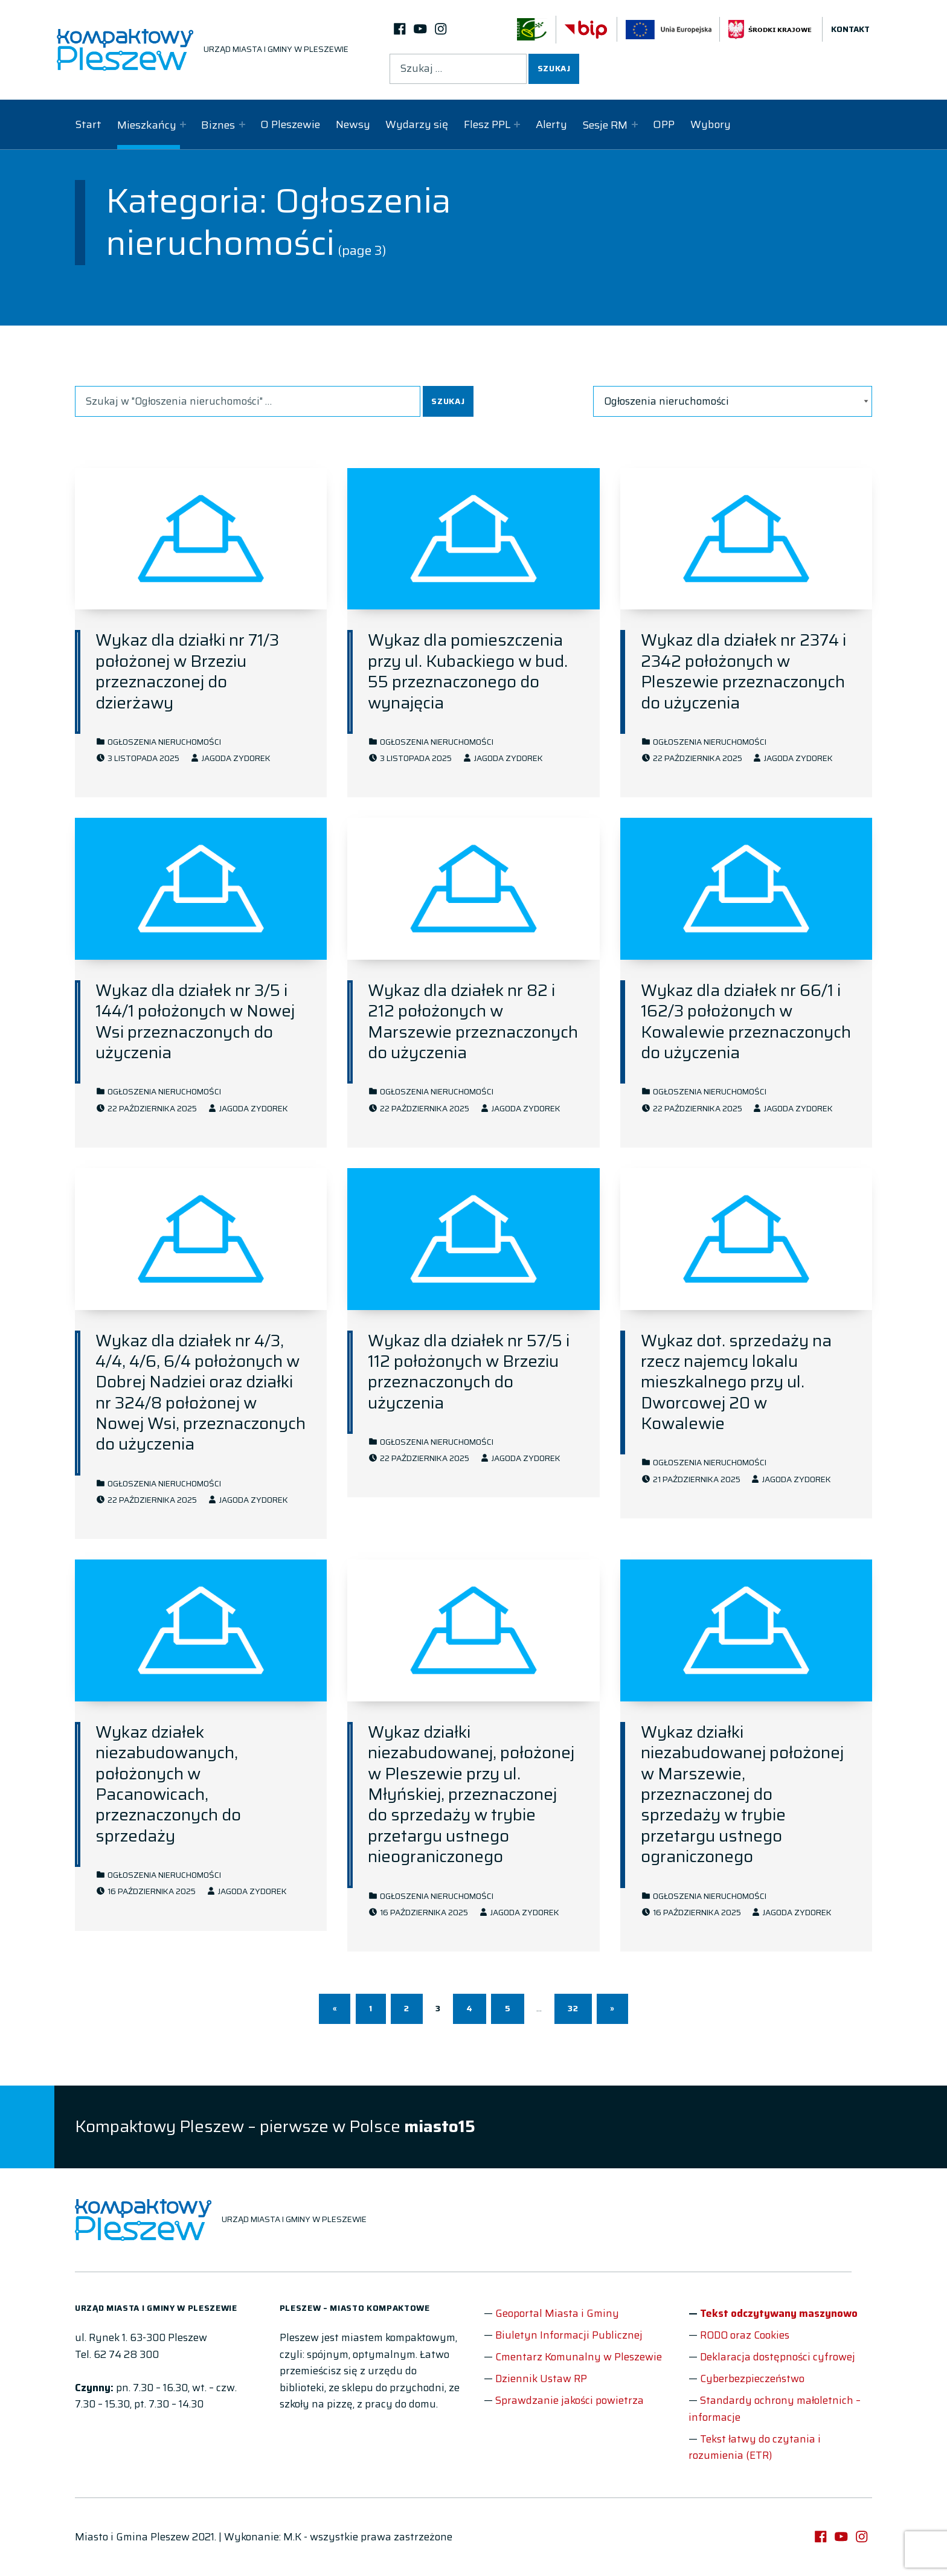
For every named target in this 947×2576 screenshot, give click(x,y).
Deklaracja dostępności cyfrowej (777, 2357)
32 (573, 2008)
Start (88, 124)
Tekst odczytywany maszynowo (779, 2313)
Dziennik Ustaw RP (541, 2378)
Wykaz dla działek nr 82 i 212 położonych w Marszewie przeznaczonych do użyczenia (473, 1021)
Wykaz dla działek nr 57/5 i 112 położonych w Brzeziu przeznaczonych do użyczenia (469, 1372)
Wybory (710, 124)
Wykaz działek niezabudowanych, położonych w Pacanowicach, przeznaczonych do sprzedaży (168, 1784)
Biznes (218, 125)
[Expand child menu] (183, 124)
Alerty (551, 124)
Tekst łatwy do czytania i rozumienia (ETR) (755, 2447)
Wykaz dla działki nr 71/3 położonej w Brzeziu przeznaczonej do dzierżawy (187, 671)
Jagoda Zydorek (236, 758)
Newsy (353, 124)
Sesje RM (605, 125)
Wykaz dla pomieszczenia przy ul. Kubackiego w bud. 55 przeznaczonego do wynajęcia (468, 671)
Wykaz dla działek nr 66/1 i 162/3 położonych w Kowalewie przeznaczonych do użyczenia (746, 1021)
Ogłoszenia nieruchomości (164, 742)
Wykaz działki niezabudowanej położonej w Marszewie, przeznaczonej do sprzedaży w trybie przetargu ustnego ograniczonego (742, 1794)
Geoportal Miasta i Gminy (557, 2313)
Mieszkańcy (146, 125)
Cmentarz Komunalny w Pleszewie (578, 2357)
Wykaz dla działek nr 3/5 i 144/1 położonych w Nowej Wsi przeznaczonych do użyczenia (195, 1021)
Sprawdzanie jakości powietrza (569, 2400)
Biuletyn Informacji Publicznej (569, 2335)
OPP (664, 124)
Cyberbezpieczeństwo (752, 2378)
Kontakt (850, 29)
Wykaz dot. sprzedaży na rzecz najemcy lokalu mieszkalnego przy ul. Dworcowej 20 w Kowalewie (736, 1382)
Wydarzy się (416, 124)
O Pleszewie (290, 124)
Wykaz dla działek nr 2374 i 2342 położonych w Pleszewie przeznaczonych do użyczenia (743, 671)
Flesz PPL (487, 124)
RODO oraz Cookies (744, 2335)
